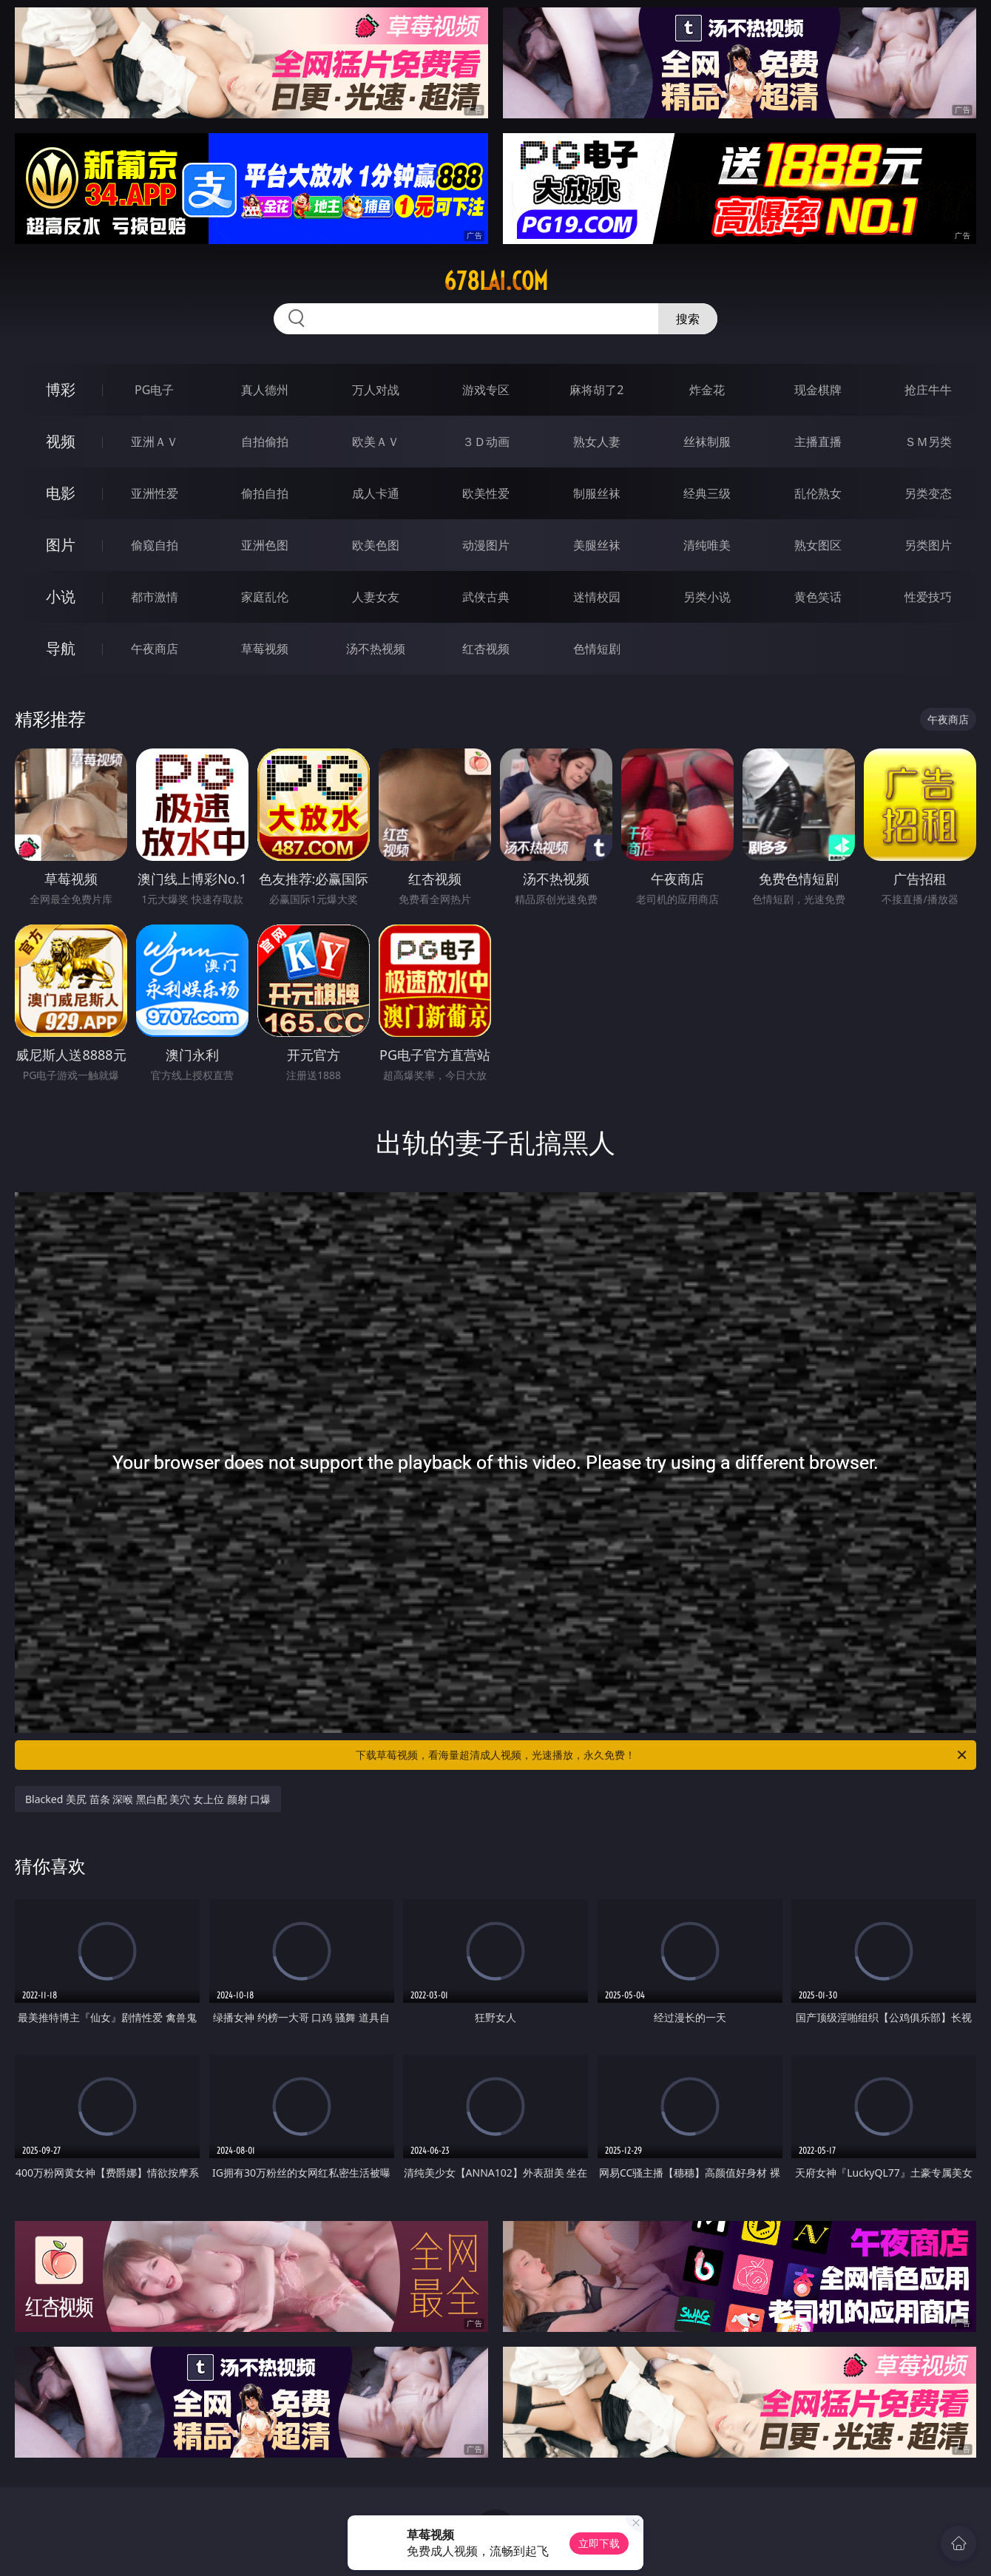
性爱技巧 (928, 597)
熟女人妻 (596, 441)
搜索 (688, 319)
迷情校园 (596, 597)
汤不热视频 (375, 648)
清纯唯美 (707, 545)
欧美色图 (375, 545)
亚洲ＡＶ (154, 441)
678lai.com (496, 281)
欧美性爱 (486, 493)
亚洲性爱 (154, 493)
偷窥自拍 (154, 545)
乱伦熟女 (818, 493)
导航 (60, 648)
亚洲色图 (264, 545)
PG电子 (154, 390)
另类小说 (707, 597)
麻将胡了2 (596, 390)
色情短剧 (596, 648)
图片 (60, 545)
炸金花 (707, 390)
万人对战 (375, 390)
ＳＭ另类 (928, 441)
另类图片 (928, 545)
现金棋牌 (818, 390)
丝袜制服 (707, 441)
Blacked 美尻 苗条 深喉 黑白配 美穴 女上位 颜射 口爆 (148, 1799)
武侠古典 (486, 597)
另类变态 (928, 493)
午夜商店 (154, 648)
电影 (60, 493)
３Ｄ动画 (486, 441)
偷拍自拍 (264, 493)
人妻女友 (375, 597)
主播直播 (818, 441)
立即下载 (599, 2543)
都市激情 (154, 597)
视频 (60, 441)
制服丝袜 (596, 493)
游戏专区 (486, 390)
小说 (60, 596)
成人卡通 (375, 493)
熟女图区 (818, 545)
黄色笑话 (818, 597)
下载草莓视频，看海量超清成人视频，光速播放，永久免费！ (662, 1755)
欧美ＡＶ (375, 441)
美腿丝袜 (596, 545)
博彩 (60, 389)
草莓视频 (264, 648)
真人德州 (264, 390)
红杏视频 (486, 648)
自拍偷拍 (264, 441)
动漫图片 (486, 545)
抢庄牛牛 (928, 390)
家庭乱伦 (264, 597)
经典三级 (707, 493)
